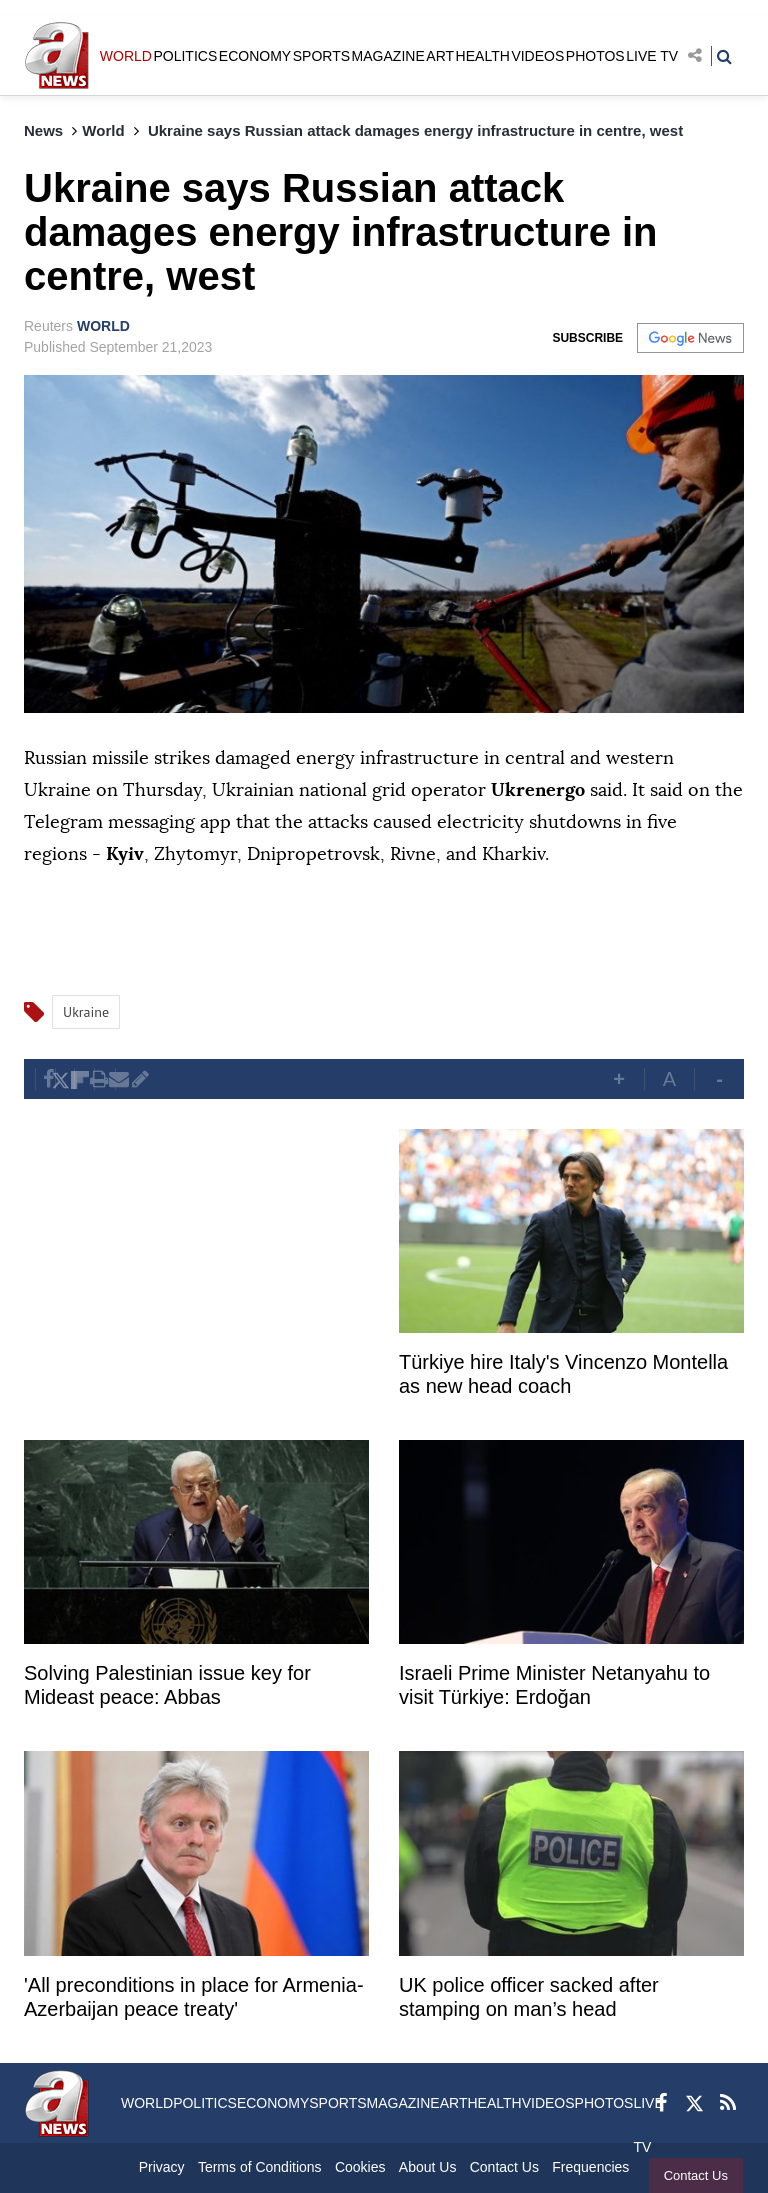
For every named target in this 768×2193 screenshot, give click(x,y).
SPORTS (321, 56)
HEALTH (483, 56)
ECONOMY (255, 56)
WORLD (126, 56)
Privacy (162, 2167)
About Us (428, 2167)
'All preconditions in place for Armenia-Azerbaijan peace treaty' (194, 1997)
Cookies (360, 2167)
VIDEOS (537, 56)
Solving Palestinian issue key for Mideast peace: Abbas (167, 1685)
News (43, 130)
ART (440, 56)
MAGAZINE (388, 56)
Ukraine (86, 1012)
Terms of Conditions (260, 2167)
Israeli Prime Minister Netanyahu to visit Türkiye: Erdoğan (554, 1685)
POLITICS (185, 56)
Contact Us (696, 2175)
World (103, 130)
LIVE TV (652, 56)
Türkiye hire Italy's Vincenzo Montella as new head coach (563, 1374)
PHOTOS (595, 56)
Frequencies (590, 2167)
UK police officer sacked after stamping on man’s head (529, 1997)
